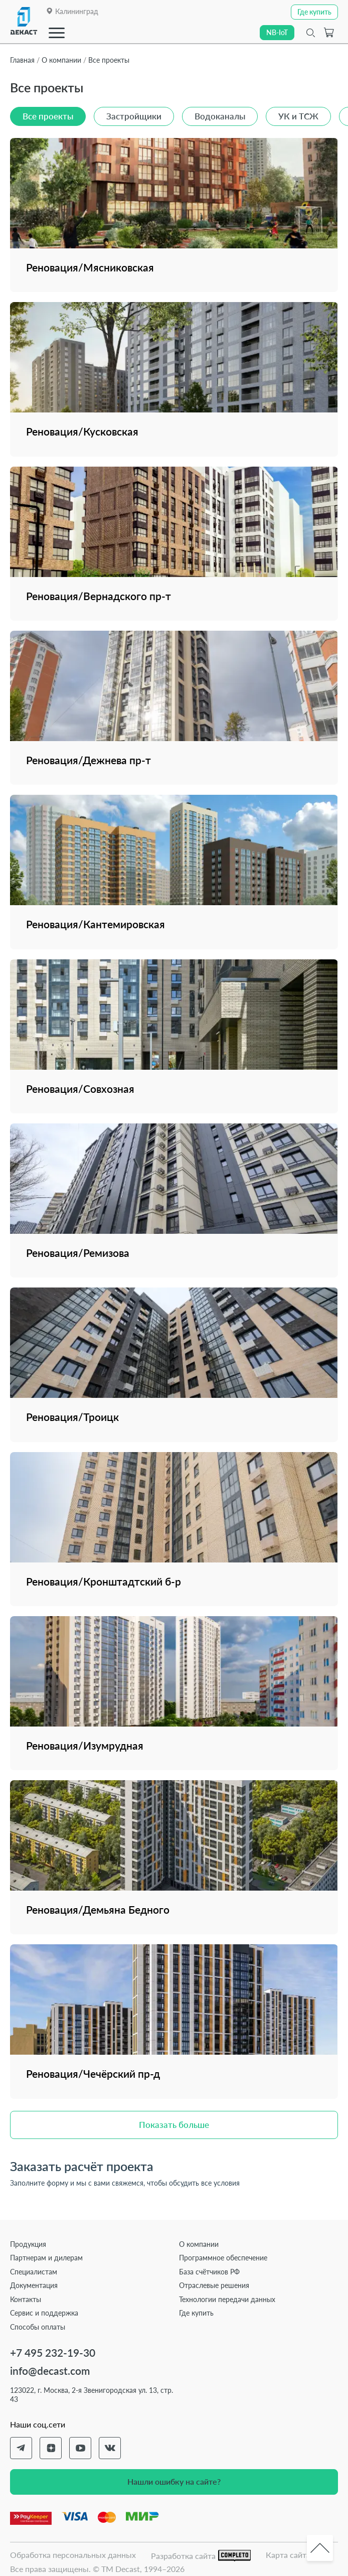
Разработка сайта (201, 2555)
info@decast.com (50, 2370)
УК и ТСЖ (298, 116)
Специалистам (33, 2271)
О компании (199, 2244)
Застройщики (133, 116)
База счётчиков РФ (209, 2271)
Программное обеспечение (223, 2257)
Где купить (196, 2313)
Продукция (28, 2244)
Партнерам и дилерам (46, 2257)
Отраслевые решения (214, 2285)
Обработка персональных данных (73, 2554)
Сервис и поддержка (44, 2313)
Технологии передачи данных (227, 2299)
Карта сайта (288, 2554)
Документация (34, 2285)
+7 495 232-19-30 (52, 2352)
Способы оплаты (37, 2327)
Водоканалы (220, 116)
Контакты (25, 2299)
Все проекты (48, 116)
